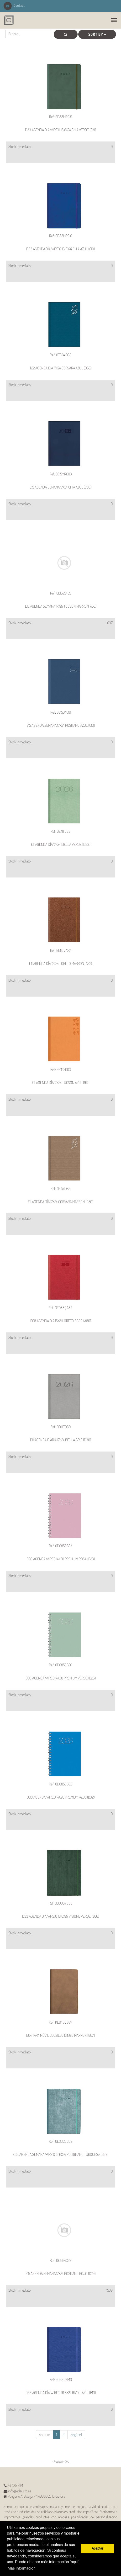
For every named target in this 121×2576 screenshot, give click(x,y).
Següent (76, 2434)
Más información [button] (22, 2569)
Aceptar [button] (97, 2548)
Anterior (44, 2434)
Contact (14, 5)
